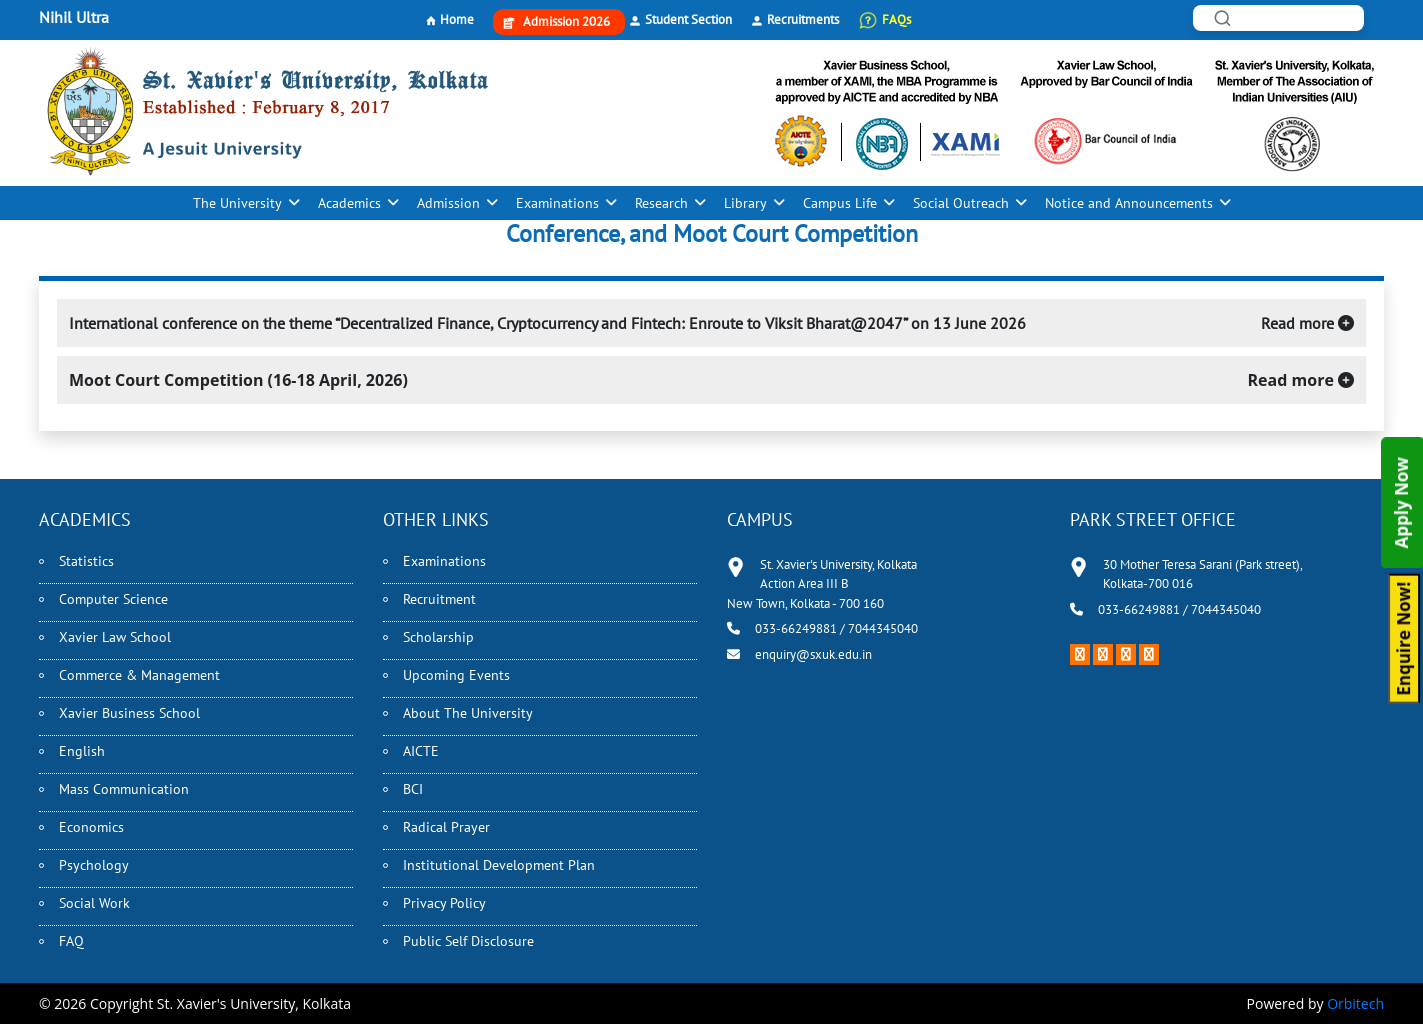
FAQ (71, 941)
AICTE (421, 751)
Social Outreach (961, 203)
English (82, 751)
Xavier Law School (115, 637)
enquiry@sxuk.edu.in (813, 654)
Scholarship (438, 637)
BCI (413, 789)
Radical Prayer (446, 827)
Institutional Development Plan (499, 865)
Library (745, 203)
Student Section (688, 19)
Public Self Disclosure (468, 941)
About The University (468, 713)
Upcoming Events (456, 675)
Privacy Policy (444, 903)
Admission (448, 203)
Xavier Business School (129, 713)
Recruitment (439, 599)
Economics (91, 827)
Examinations (557, 203)
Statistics (86, 561)
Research (661, 203)
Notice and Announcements (1129, 203)
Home (457, 19)
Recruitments (803, 19)
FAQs (896, 19)
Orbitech (1355, 1003)
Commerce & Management (139, 675)
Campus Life (840, 203)
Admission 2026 (566, 21)
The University (237, 203)
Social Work (94, 903)
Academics (349, 203)
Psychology (94, 865)
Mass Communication (124, 789)
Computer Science (113, 599)
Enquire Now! (1403, 638)
